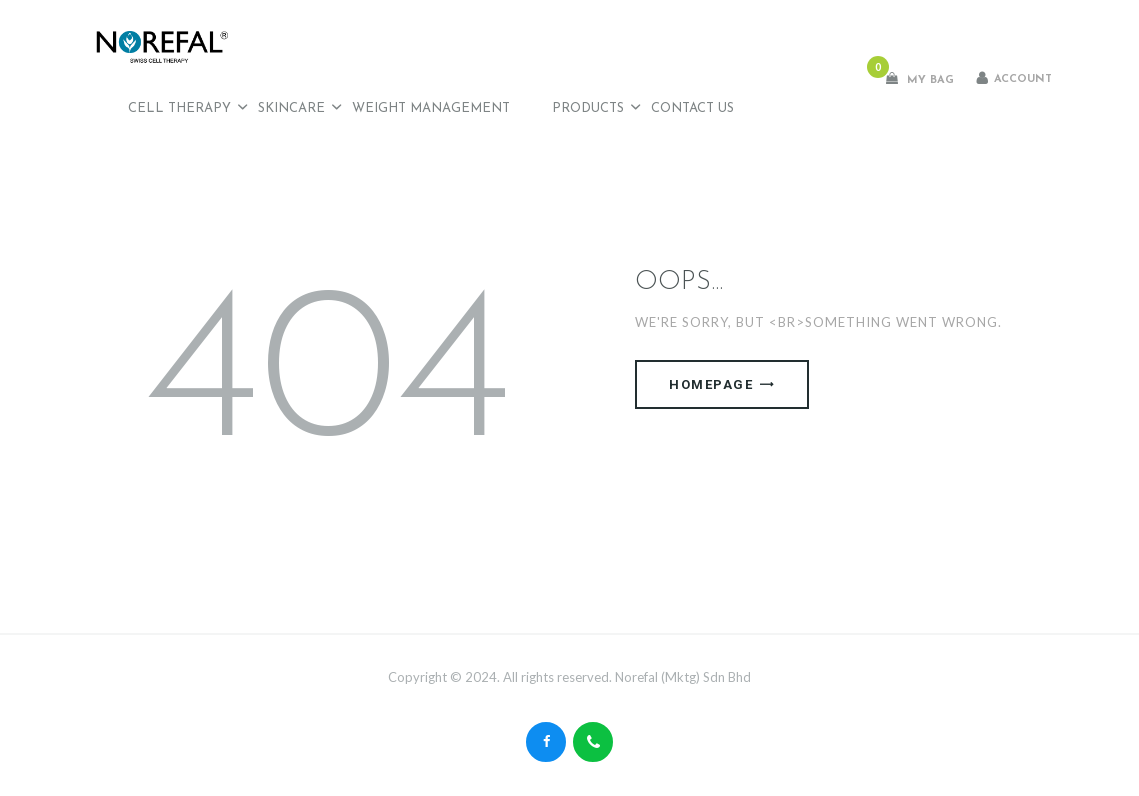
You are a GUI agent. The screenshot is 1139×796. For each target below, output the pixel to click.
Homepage (711, 384)
